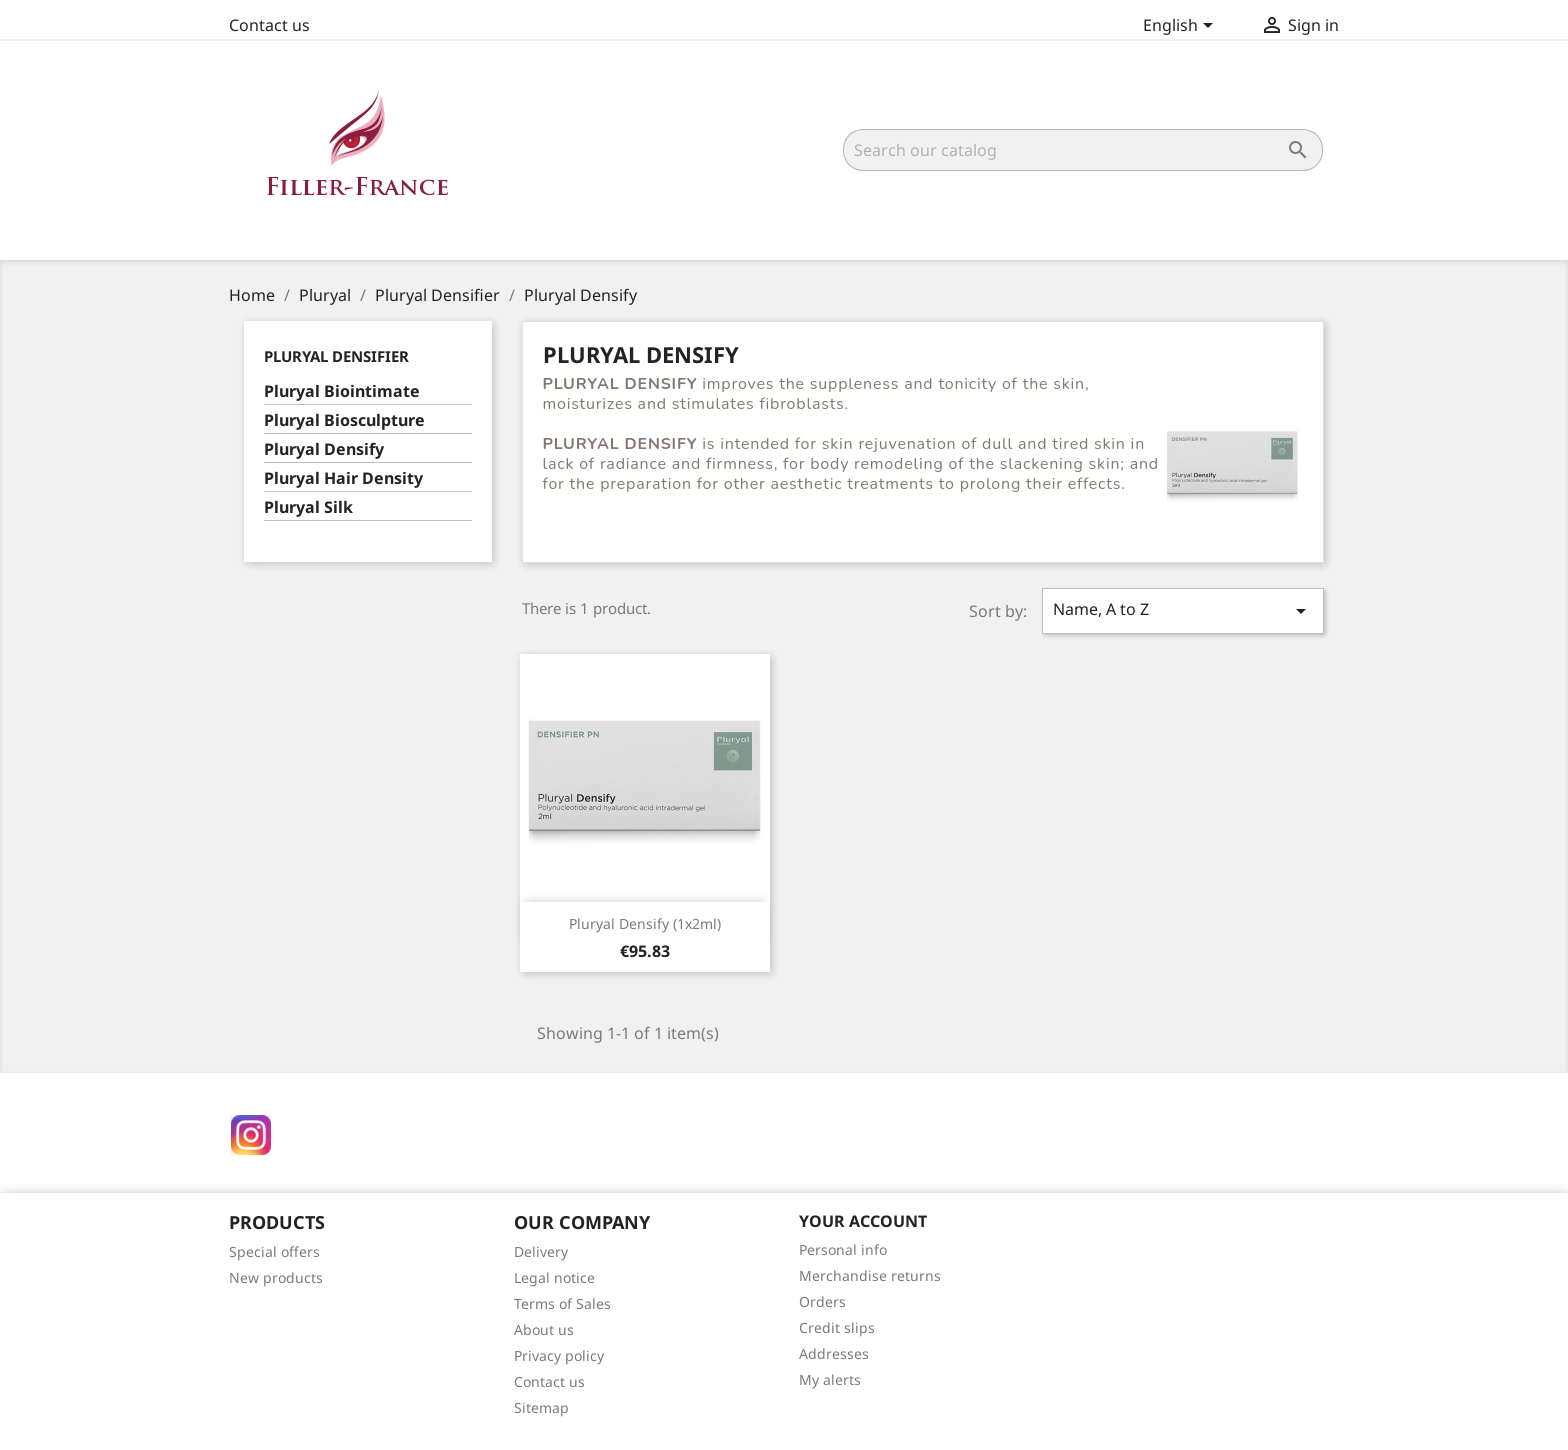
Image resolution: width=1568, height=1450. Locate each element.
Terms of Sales (562, 1303)
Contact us (269, 25)
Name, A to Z (1183, 610)
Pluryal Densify (324, 449)
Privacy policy (559, 1355)
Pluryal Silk (308, 507)
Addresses (834, 1353)
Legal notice (554, 1277)
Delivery (541, 1251)
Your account (863, 1221)
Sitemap (541, 1407)
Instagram (251, 1135)
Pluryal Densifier (336, 356)
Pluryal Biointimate (342, 391)
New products (276, 1277)
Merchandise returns (870, 1275)
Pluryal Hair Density (343, 478)
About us (544, 1329)
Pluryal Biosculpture (344, 420)
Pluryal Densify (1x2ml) (645, 923)
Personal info (843, 1249)
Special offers (274, 1251)
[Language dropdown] (1181, 27)
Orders (822, 1301)
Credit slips (837, 1327)
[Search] (1083, 150)
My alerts (830, 1379)
